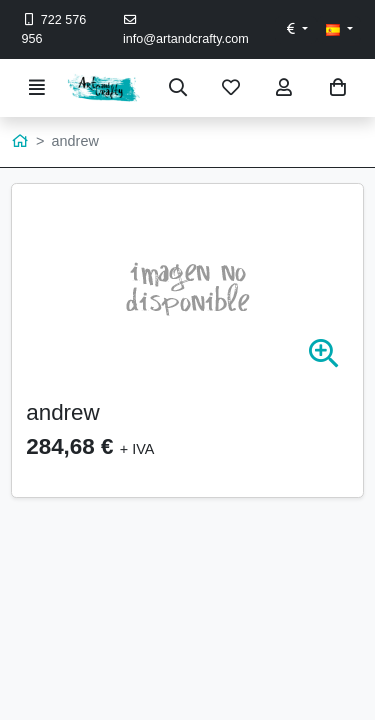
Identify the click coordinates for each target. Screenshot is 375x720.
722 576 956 (54, 29)
